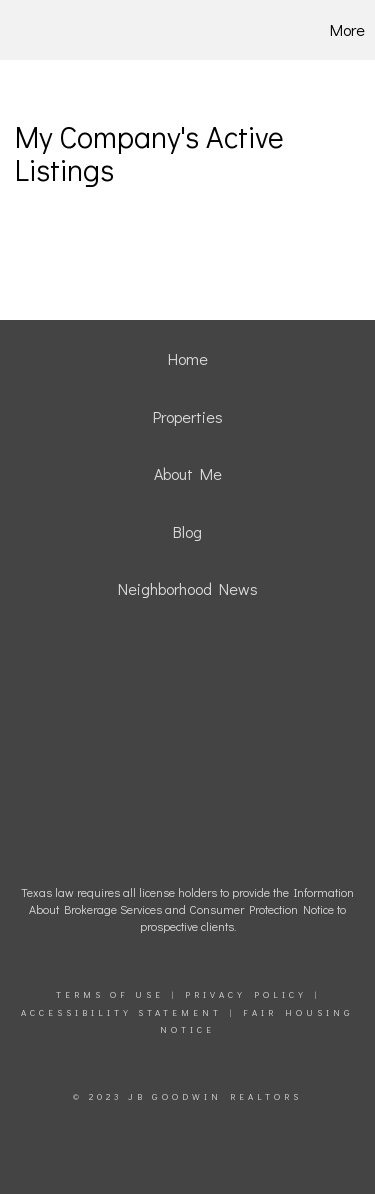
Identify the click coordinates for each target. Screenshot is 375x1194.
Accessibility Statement (121, 1012)
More (347, 29)
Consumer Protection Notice (261, 909)
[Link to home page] (42, 30)
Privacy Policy (246, 994)
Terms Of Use (110, 994)
